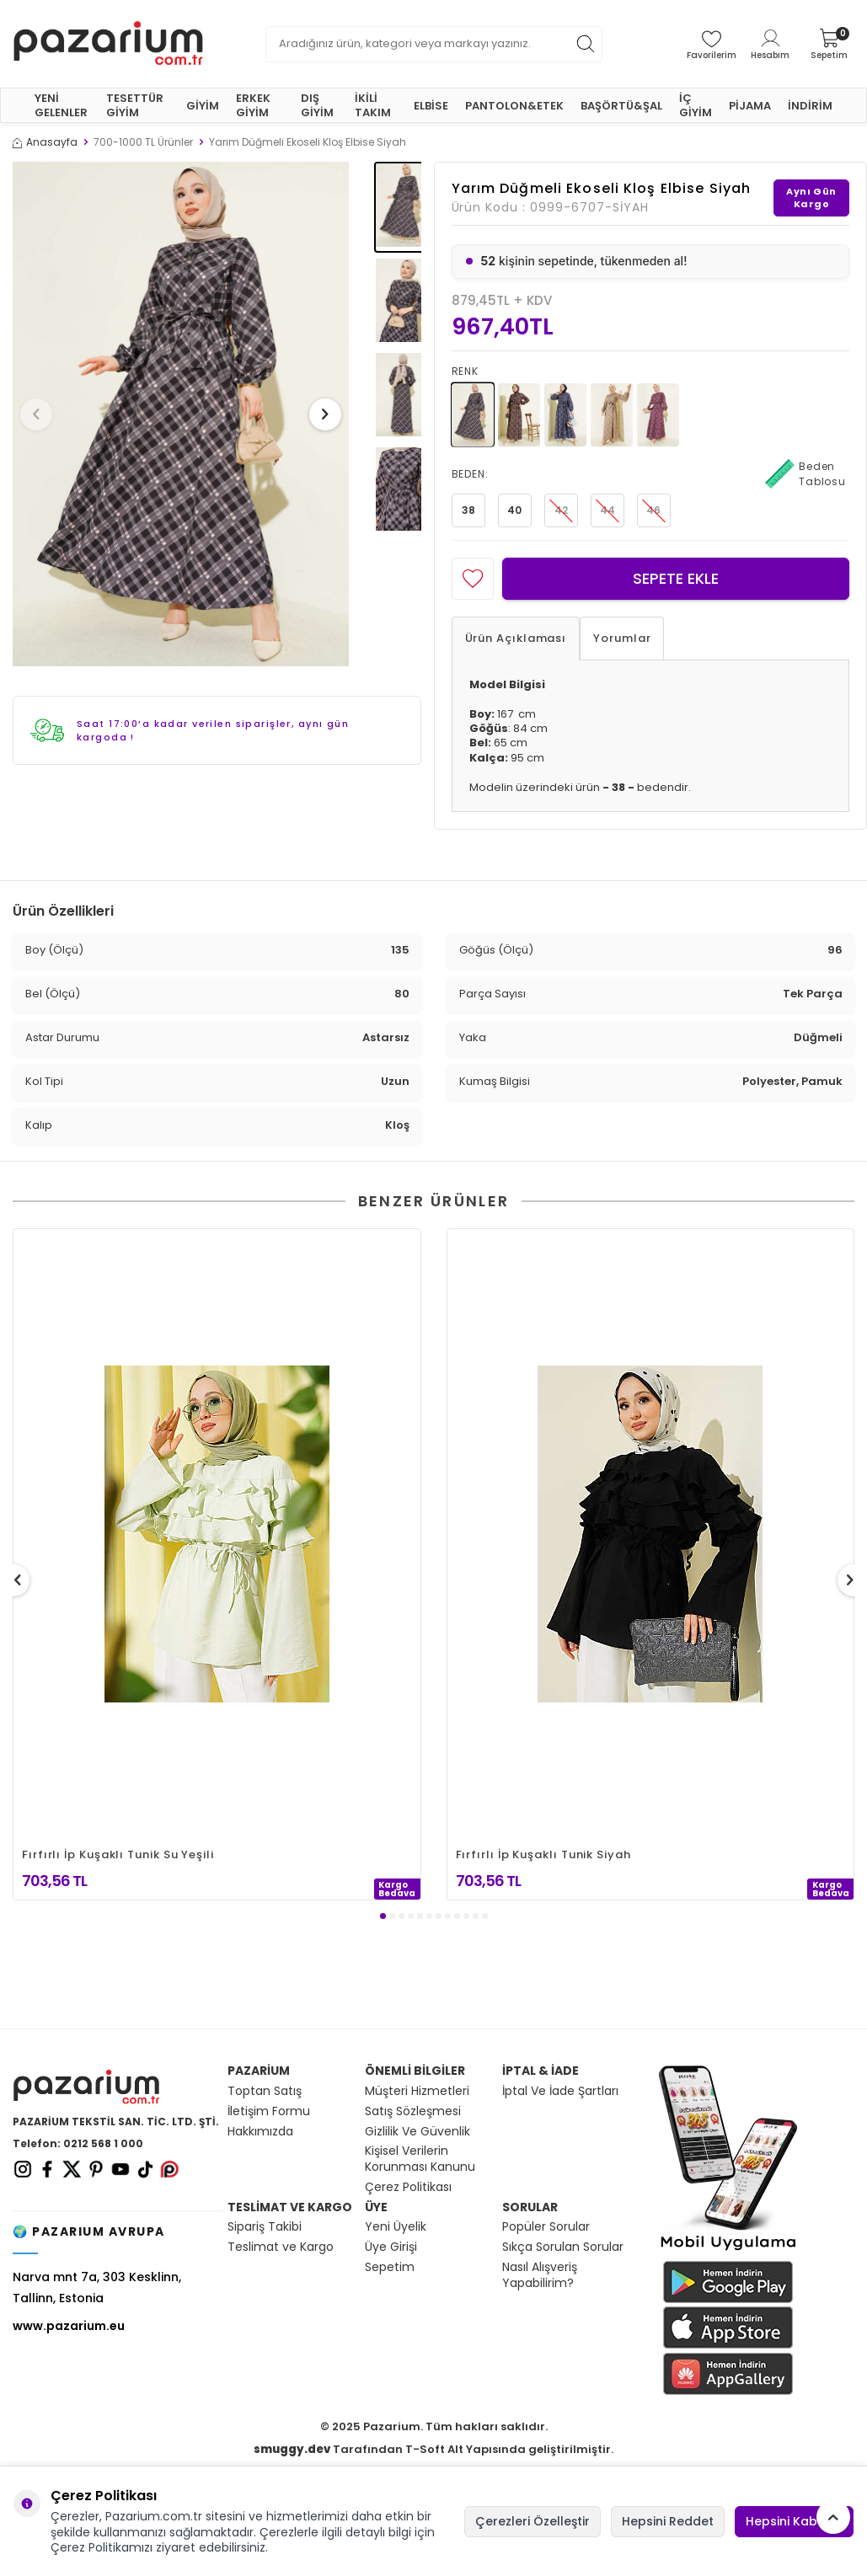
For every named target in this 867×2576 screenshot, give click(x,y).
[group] (181, 414)
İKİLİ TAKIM (373, 105)
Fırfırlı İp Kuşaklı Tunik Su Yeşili (118, 1854)
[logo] (108, 44)
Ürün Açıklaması (516, 638)
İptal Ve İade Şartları (560, 2091)
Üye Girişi (391, 2247)
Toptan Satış (264, 2091)
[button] (41, 414)
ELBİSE (431, 106)
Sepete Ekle (676, 578)
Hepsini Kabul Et (794, 2521)
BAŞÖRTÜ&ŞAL (621, 106)
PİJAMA (750, 106)
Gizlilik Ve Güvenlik (417, 2132)
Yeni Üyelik (395, 2227)
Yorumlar (621, 638)
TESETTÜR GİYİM (134, 105)
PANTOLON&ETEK (514, 106)
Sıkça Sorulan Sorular (562, 2247)
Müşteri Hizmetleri (417, 2091)
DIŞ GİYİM (317, 105)
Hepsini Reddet (668, 2521)
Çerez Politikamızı (102, 2547)
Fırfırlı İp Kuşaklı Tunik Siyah (543, 1854)
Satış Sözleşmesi (413, 2111)
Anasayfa (45, 142)
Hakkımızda (260, 2132)
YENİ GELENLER (61, 105)
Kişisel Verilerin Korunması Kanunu (420, 2159)
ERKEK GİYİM (253, 105)
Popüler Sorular (546, 2227)
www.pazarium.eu (69, 2325)
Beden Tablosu (805, 474)
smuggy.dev (292, 2449)
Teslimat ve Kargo (280, 2247)
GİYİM (202, 106)
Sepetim (390, 2267)
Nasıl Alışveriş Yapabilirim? (539, 2275)
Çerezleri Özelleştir (532, 2521)
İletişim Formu (268, 2111)
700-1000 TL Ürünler (143, 142)
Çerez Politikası (408, 2187)
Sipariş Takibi (264, 2227)
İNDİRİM (810, 106)
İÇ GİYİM (695, 105)
